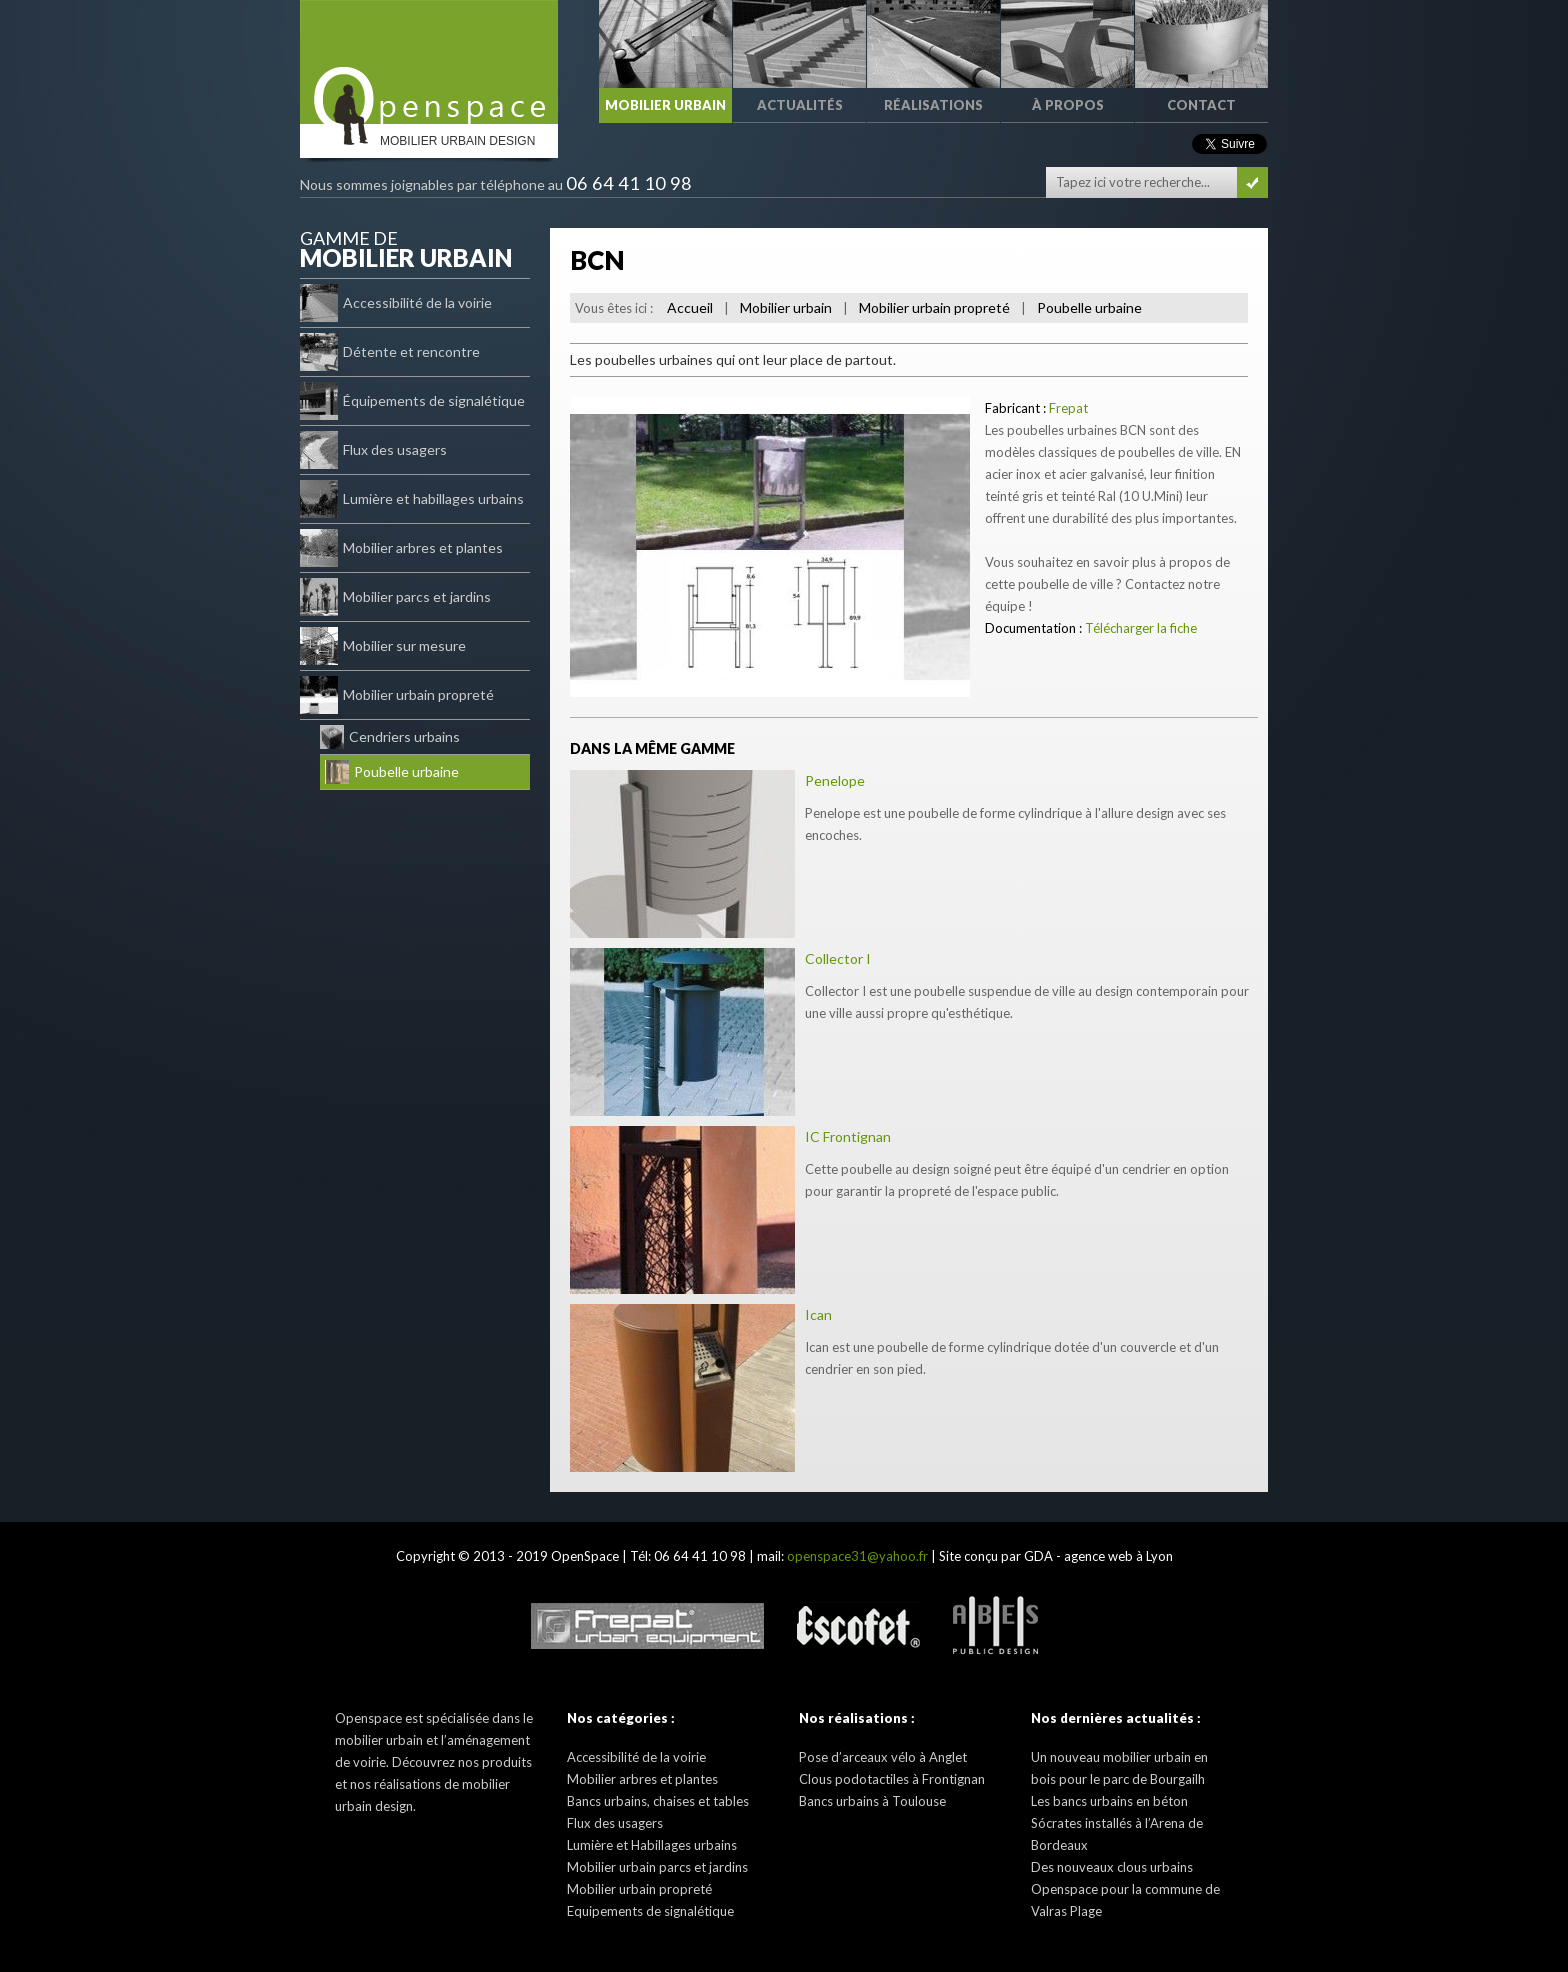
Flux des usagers (373, 450)
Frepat (1068, 408)
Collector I (838, 958)
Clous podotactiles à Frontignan (892, 1779)
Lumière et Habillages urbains (652, 1845)
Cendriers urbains (390, 737)
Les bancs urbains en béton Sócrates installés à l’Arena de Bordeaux (1117, 1823)
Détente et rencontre (390, 352)
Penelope (835, 780)
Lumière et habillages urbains (412, 499)
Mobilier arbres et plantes (401, 548)
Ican (818, 1314)
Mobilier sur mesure (383, 646)
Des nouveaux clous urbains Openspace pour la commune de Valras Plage (1125, 1889)
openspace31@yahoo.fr (857, 1556)
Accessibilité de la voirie (396, 303)
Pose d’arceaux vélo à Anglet (883, 1757)
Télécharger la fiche (1141, 628)
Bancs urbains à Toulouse (872, 1801)
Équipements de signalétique (412, 401)
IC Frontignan (848, 1136)
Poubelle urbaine (392, 772)
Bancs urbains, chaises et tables (658, 1801)
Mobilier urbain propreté (397, 695)
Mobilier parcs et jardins (395, 597)
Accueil (690, 307)
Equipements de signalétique (650, 1911)
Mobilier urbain (786, 307)
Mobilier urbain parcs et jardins (657, 1867)
